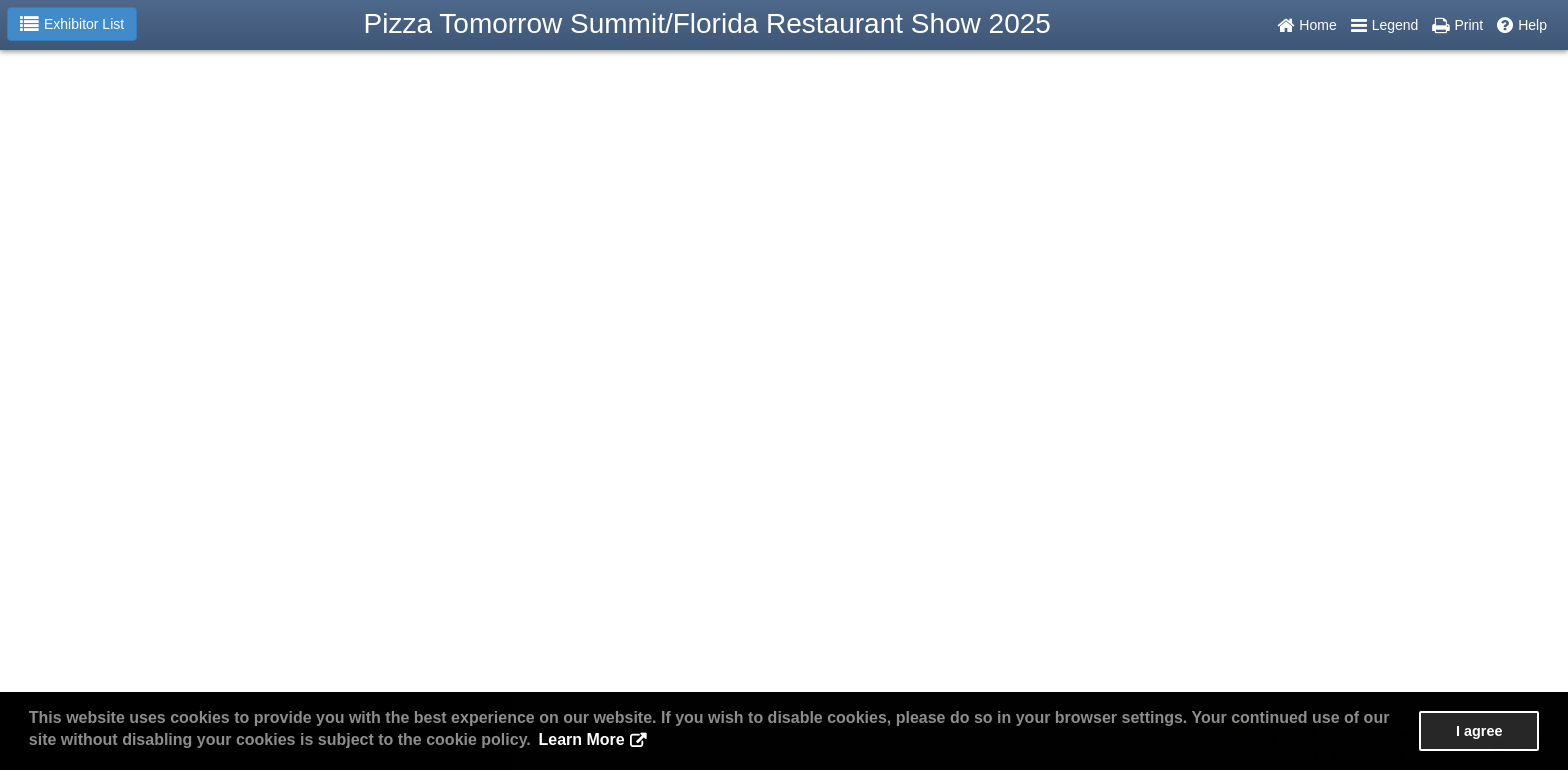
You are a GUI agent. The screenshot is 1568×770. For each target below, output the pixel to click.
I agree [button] (1479, 731)
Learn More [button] (581, 739)
